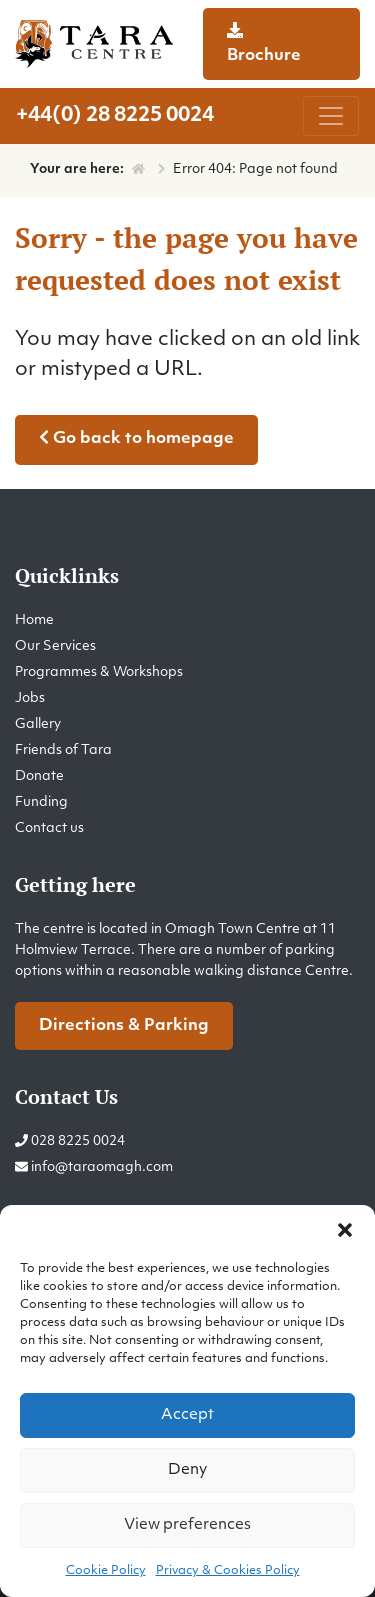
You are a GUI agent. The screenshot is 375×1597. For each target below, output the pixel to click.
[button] (345, 1230)
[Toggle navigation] (331, 116)
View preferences (187, 1525)
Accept (187, 1415)
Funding (41, 802)
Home (34, 620)
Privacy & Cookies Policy (228, 1571)
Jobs (30, 698)
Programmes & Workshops (99, 672)
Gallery (38, 724)
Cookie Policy (106, 1571)
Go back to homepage (136, 438)
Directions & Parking (124, 1026)
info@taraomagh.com (102, 1167)
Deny (187, 1470)
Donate (39, 776)
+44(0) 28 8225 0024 (115, 116)
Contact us (49, 828)
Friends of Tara (63, 750)
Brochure (264, 43)
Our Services (55, 646)
